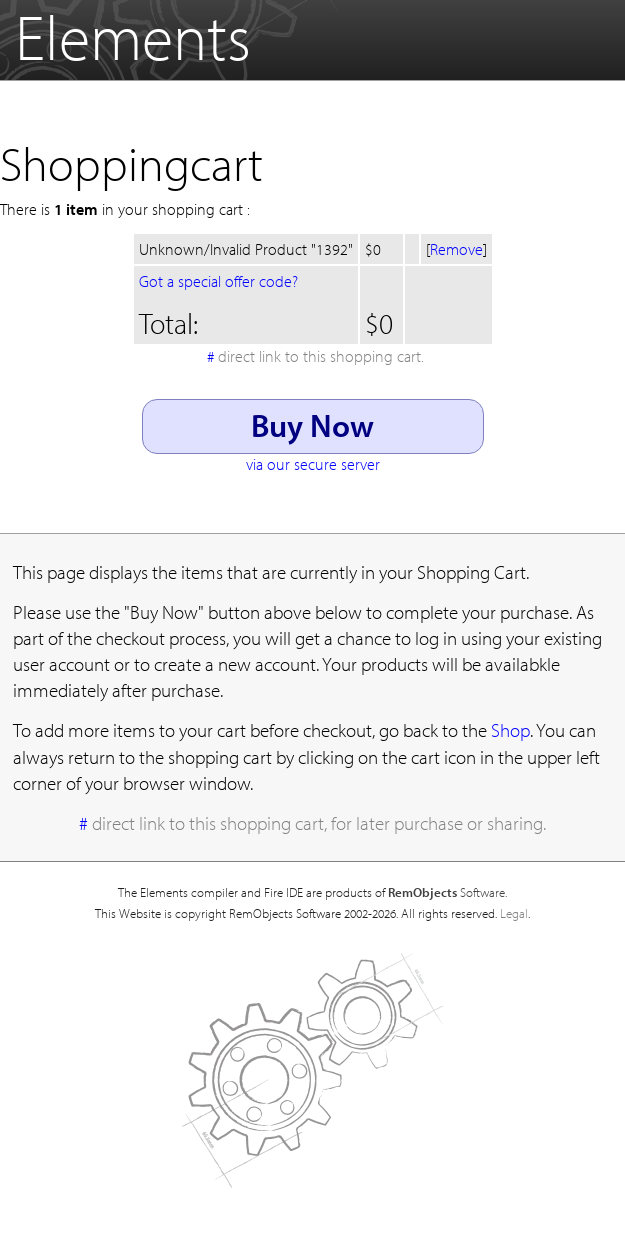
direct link (321, 356)
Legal (514, 913)
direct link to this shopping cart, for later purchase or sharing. (319, 823)
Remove (456, 249)
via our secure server (313, 464)
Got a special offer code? (218, 281)
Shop (510, 730)
